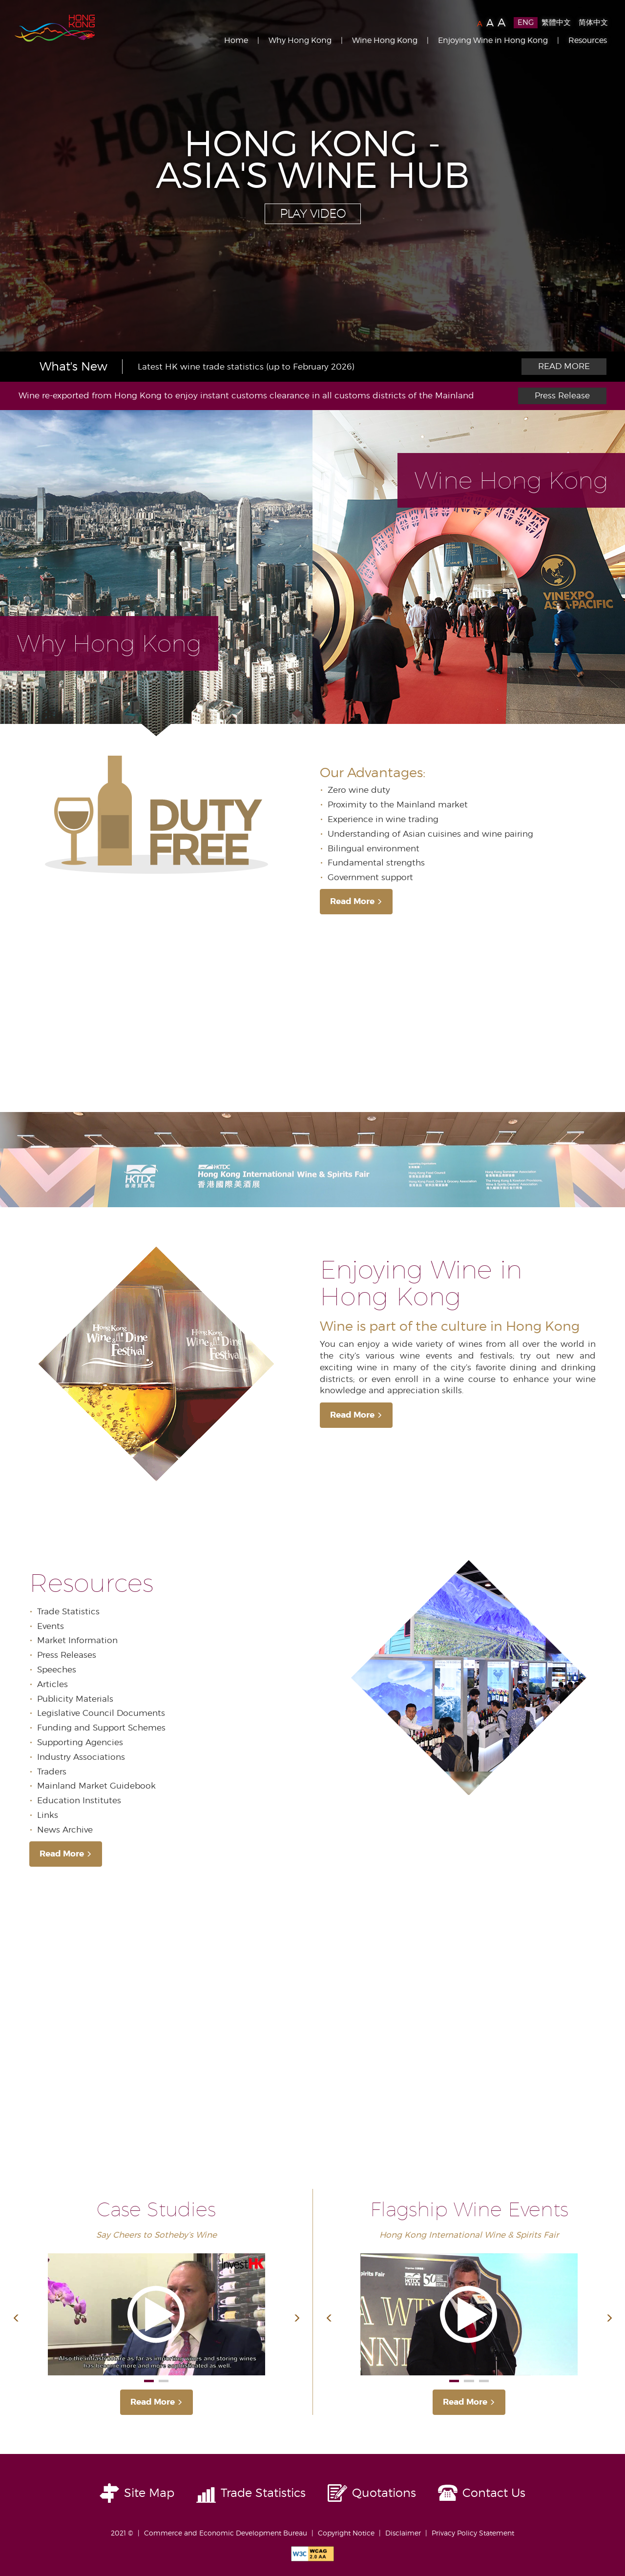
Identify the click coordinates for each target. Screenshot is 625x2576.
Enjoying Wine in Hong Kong (493, 40)
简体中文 (593, 22)
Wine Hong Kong (384, 40)
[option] (312, 175)
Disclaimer (403, 2533)
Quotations (384, 2493)
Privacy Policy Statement (473, 2533)
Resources (587, 40)
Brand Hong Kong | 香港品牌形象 (55, 28)
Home (236, 40)
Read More (356, 901)
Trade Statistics (263, 2493)
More (564, 366)
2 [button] (163, 2381)
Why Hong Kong (300, 40)
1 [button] (149, 2381)
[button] (16, 2318)
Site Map (149, 2493)
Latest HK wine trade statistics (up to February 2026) (246, 366)
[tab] (156, 573)
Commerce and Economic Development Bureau (225, 2533)
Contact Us (493, 2493)
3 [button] (484, 2381)
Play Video (313, 213)
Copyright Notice (346, 2533)
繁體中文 (556, 22)
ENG (526, 22)
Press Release (562, 395)
